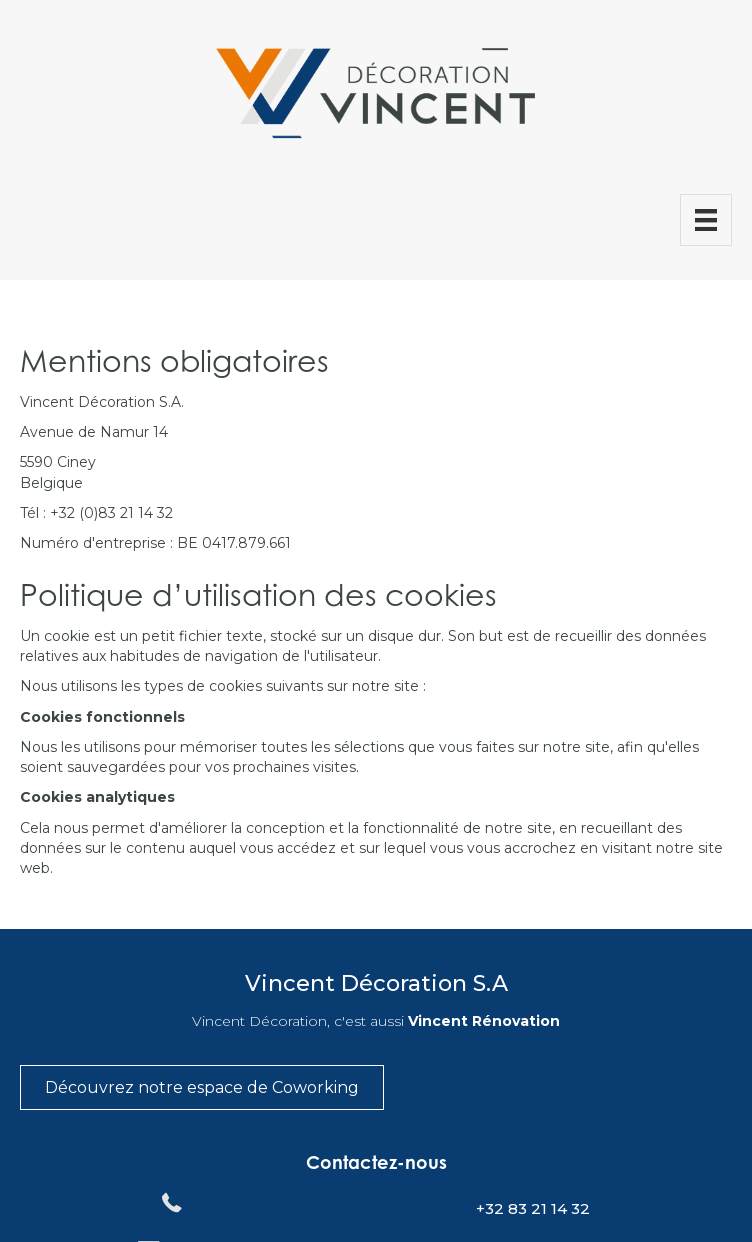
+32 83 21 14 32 (533, 1208)
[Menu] (706, 220)
